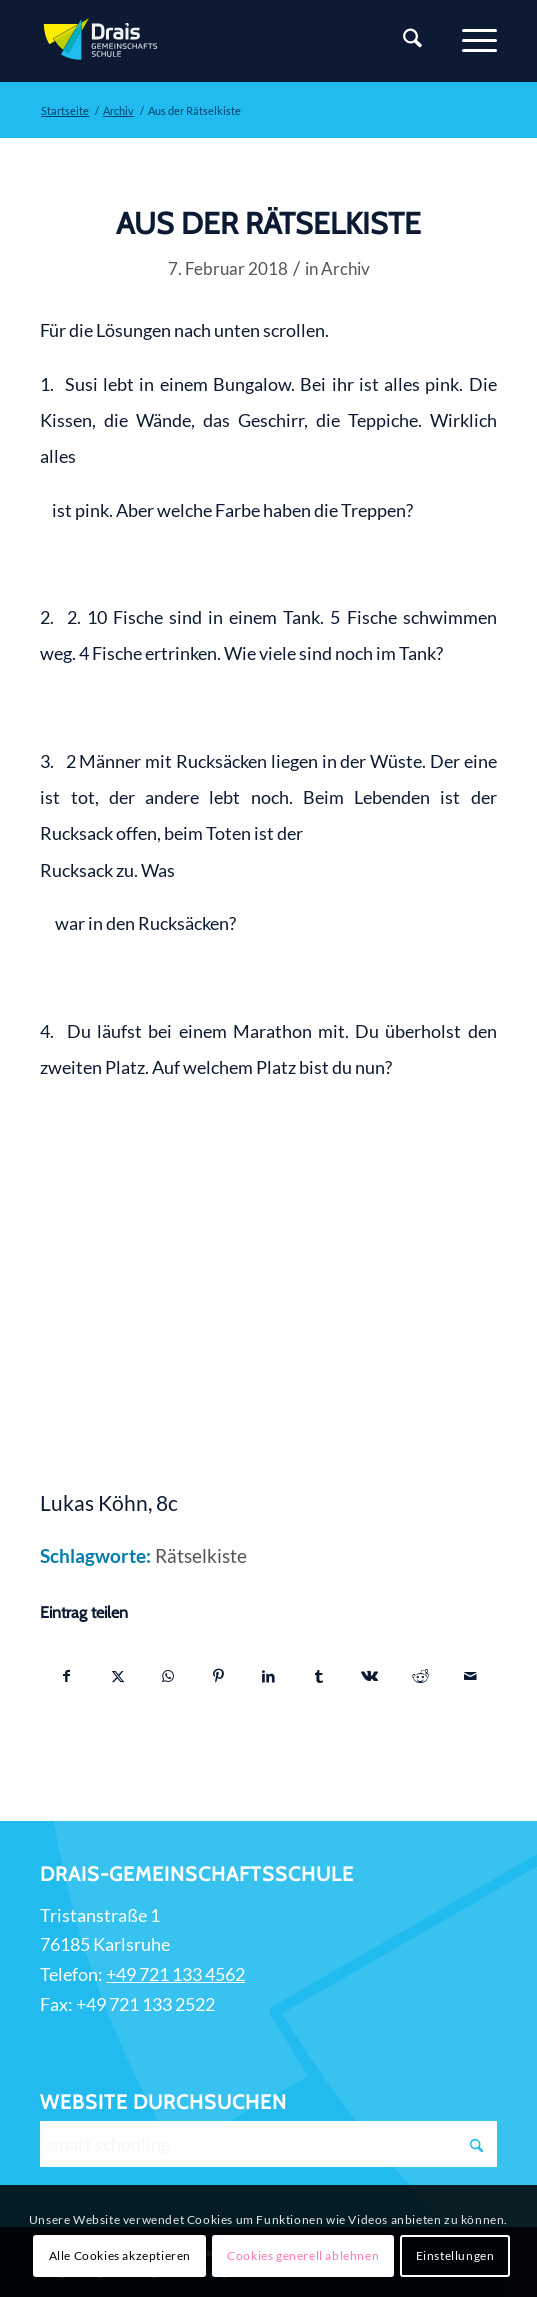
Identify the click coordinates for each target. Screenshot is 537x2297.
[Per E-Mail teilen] (471, 1676)
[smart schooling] (268, 2144)
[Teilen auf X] (117, 1676)
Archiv (345, 268)
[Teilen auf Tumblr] (319, 1676)
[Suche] (402, 41)
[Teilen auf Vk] (369, 1676)
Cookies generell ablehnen (303, 2255)
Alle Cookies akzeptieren (120, 2255)
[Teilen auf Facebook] (66, 1676)
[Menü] (469, 41)
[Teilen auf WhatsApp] (167, 1676)
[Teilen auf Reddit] (420, 1676)
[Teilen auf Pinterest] (218, 1676)
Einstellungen (455, 2255)
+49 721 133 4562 (175, 1974)
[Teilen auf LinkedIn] (268, 1676)
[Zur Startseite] (222, 41)
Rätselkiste (201, 1556)
